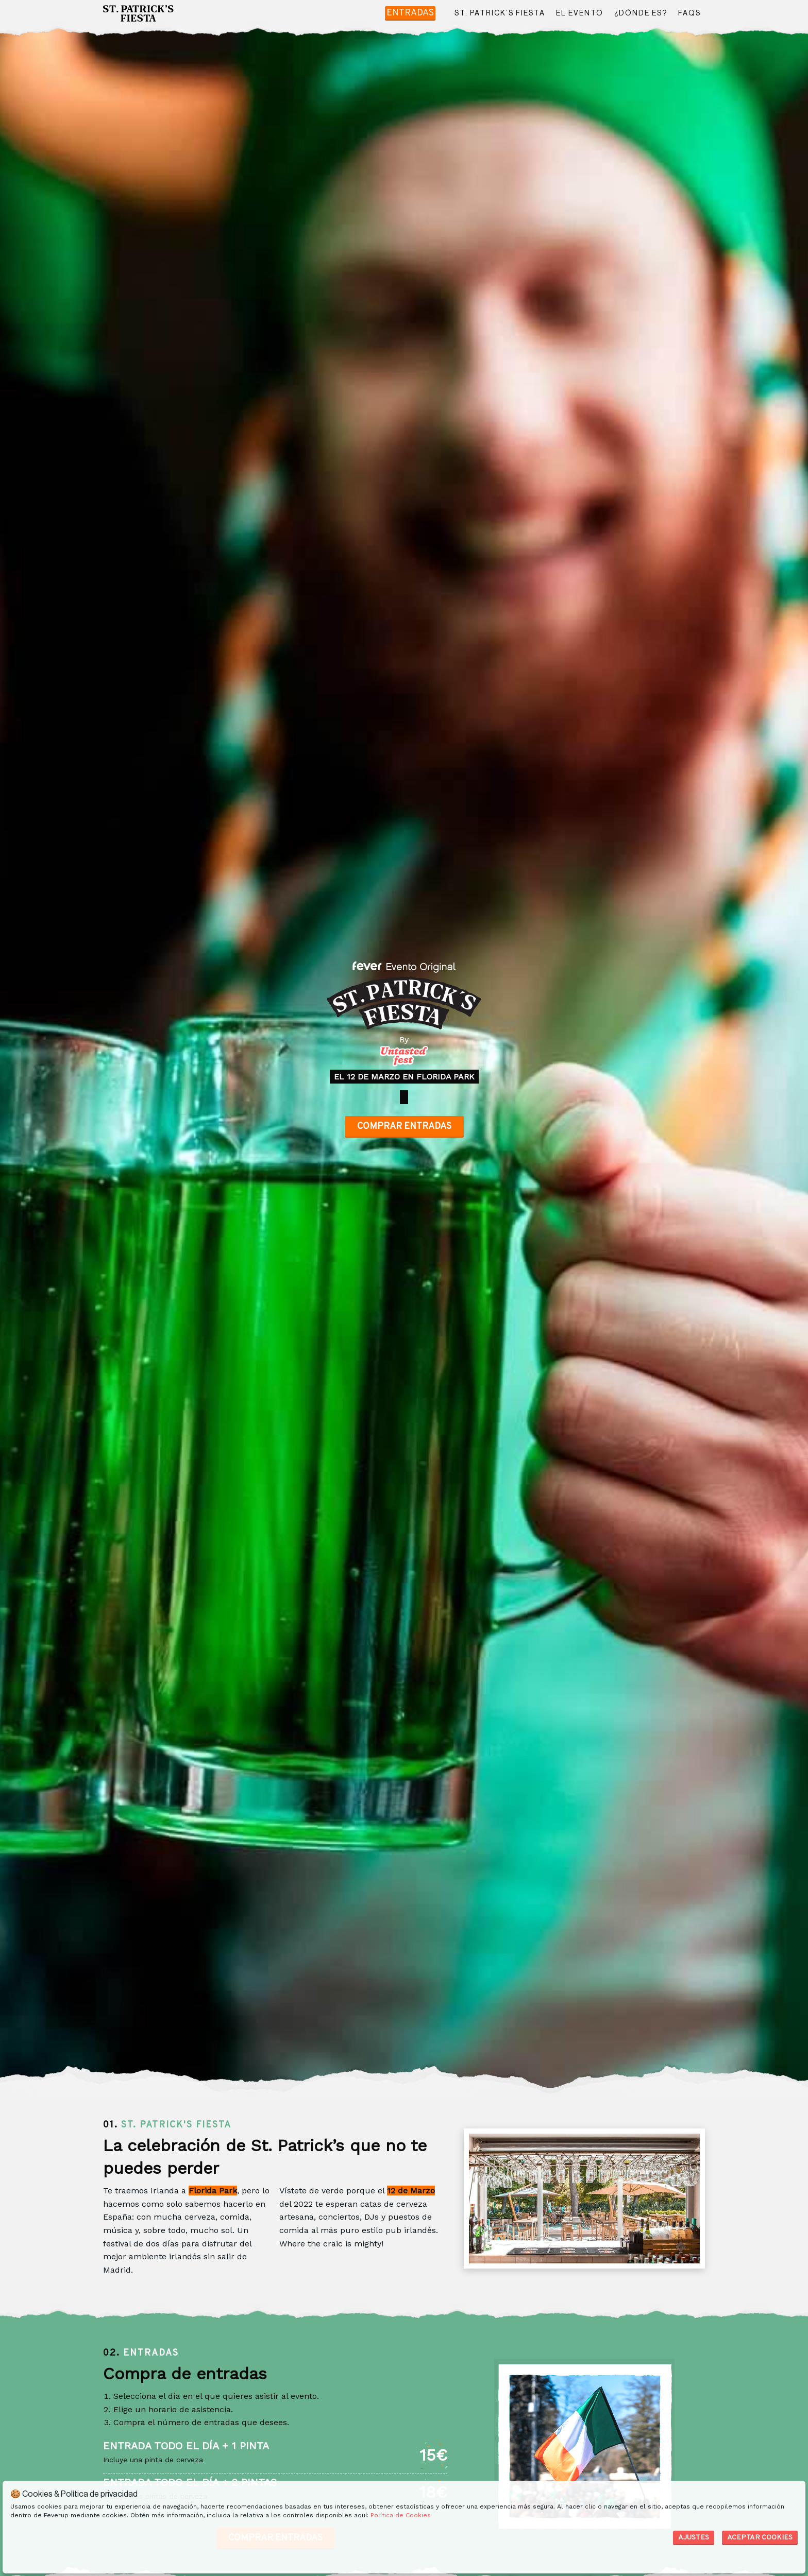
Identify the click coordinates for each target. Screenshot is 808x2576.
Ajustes (693, 2537)
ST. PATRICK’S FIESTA (499, 13)
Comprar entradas (404, 1126)
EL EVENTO (579, 13)
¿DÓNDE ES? (640, 13)
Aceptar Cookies (760, 2537)
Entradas (410, 13)
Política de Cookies (401, 2515)
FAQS (689, 13)
